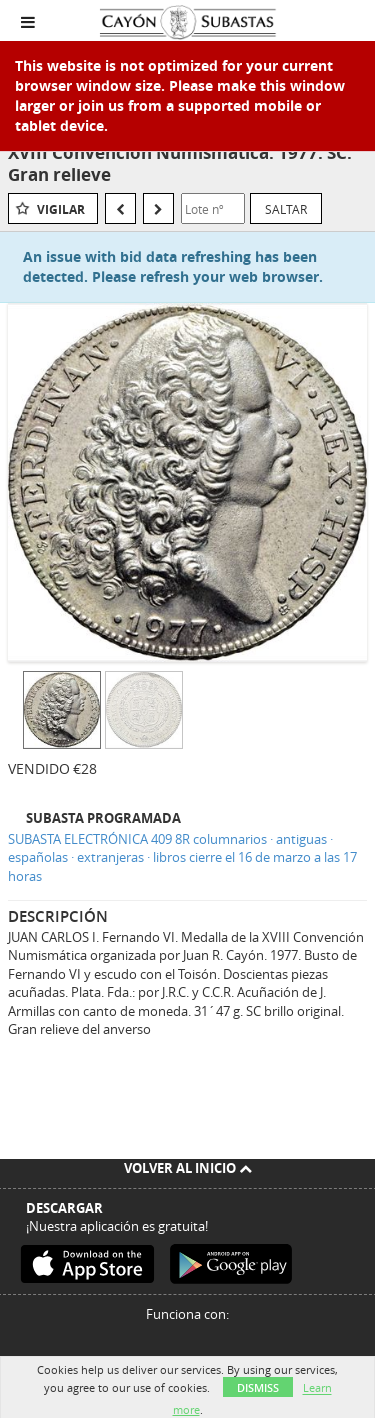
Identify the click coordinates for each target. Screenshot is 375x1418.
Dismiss (258, 1387)
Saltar (286, 209)
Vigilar (61, 209)
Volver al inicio (188, 1168)
